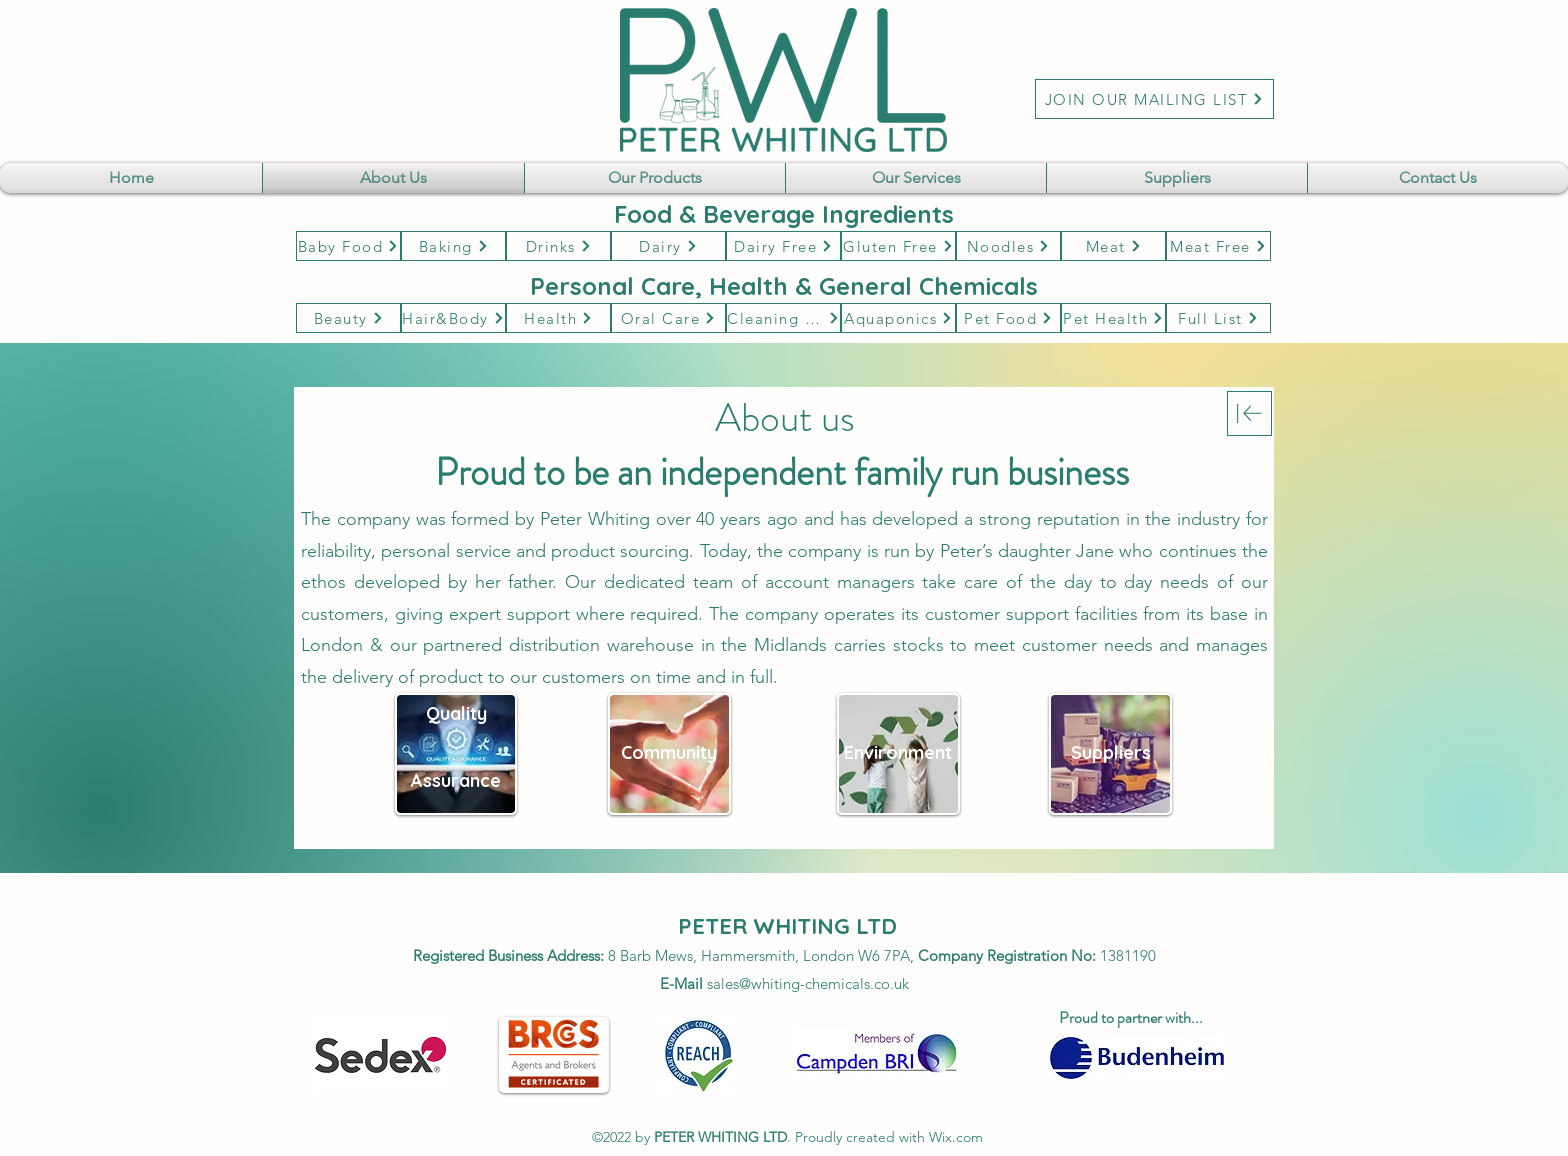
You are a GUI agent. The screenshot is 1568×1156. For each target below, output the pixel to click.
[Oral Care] (668, 318)
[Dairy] (668, 246)
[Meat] (1113, 246)
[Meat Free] (1218, 246)
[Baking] (453, 246)
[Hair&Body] (453, 318)
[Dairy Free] (783, 246)
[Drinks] (558, 246)
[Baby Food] (348, 246)
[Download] (1249, 413)
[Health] (558, 318)
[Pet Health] (1113, 318)
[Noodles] (1008, 246)
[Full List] (1218, 318)
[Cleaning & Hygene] (783, 318)
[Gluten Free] (898, 246)
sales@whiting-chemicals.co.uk (808, 983)
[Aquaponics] (898, 318)
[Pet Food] (1008, 318)
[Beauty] (348, 318)
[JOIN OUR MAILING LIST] (1154, 99)
